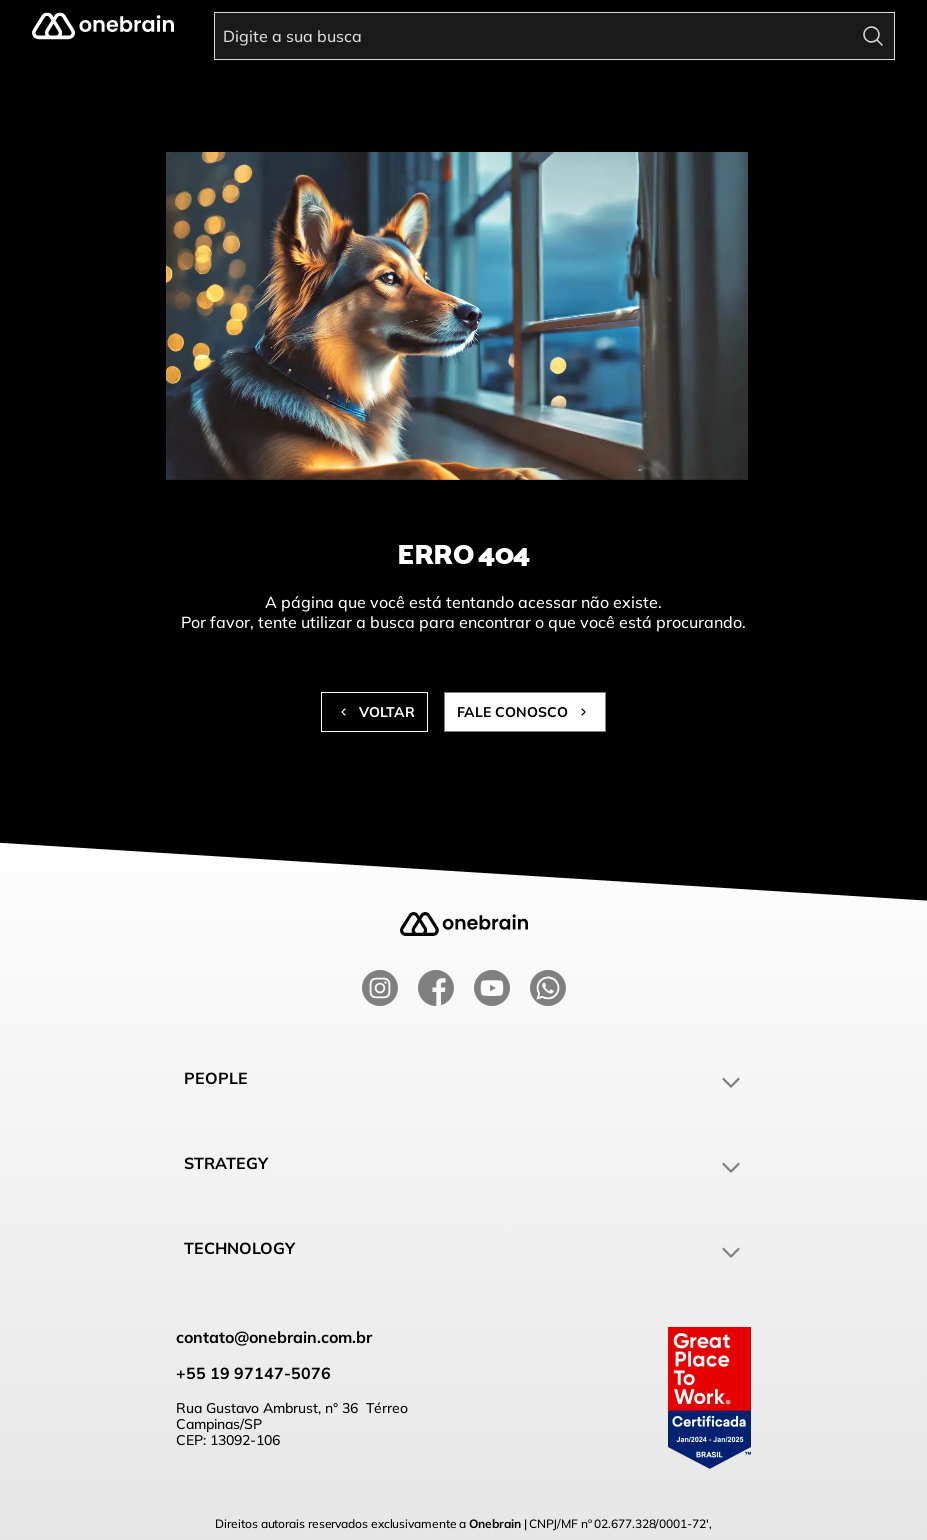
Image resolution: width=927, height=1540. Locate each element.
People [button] (463, 1081)
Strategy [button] (463, 1166)
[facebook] (436, 988)
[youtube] (492, 988)
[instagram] (380, 988)
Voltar (374, 712)
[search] (875, 32)
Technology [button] (463, 1251)
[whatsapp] (548, 988)
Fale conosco (525, 712)
